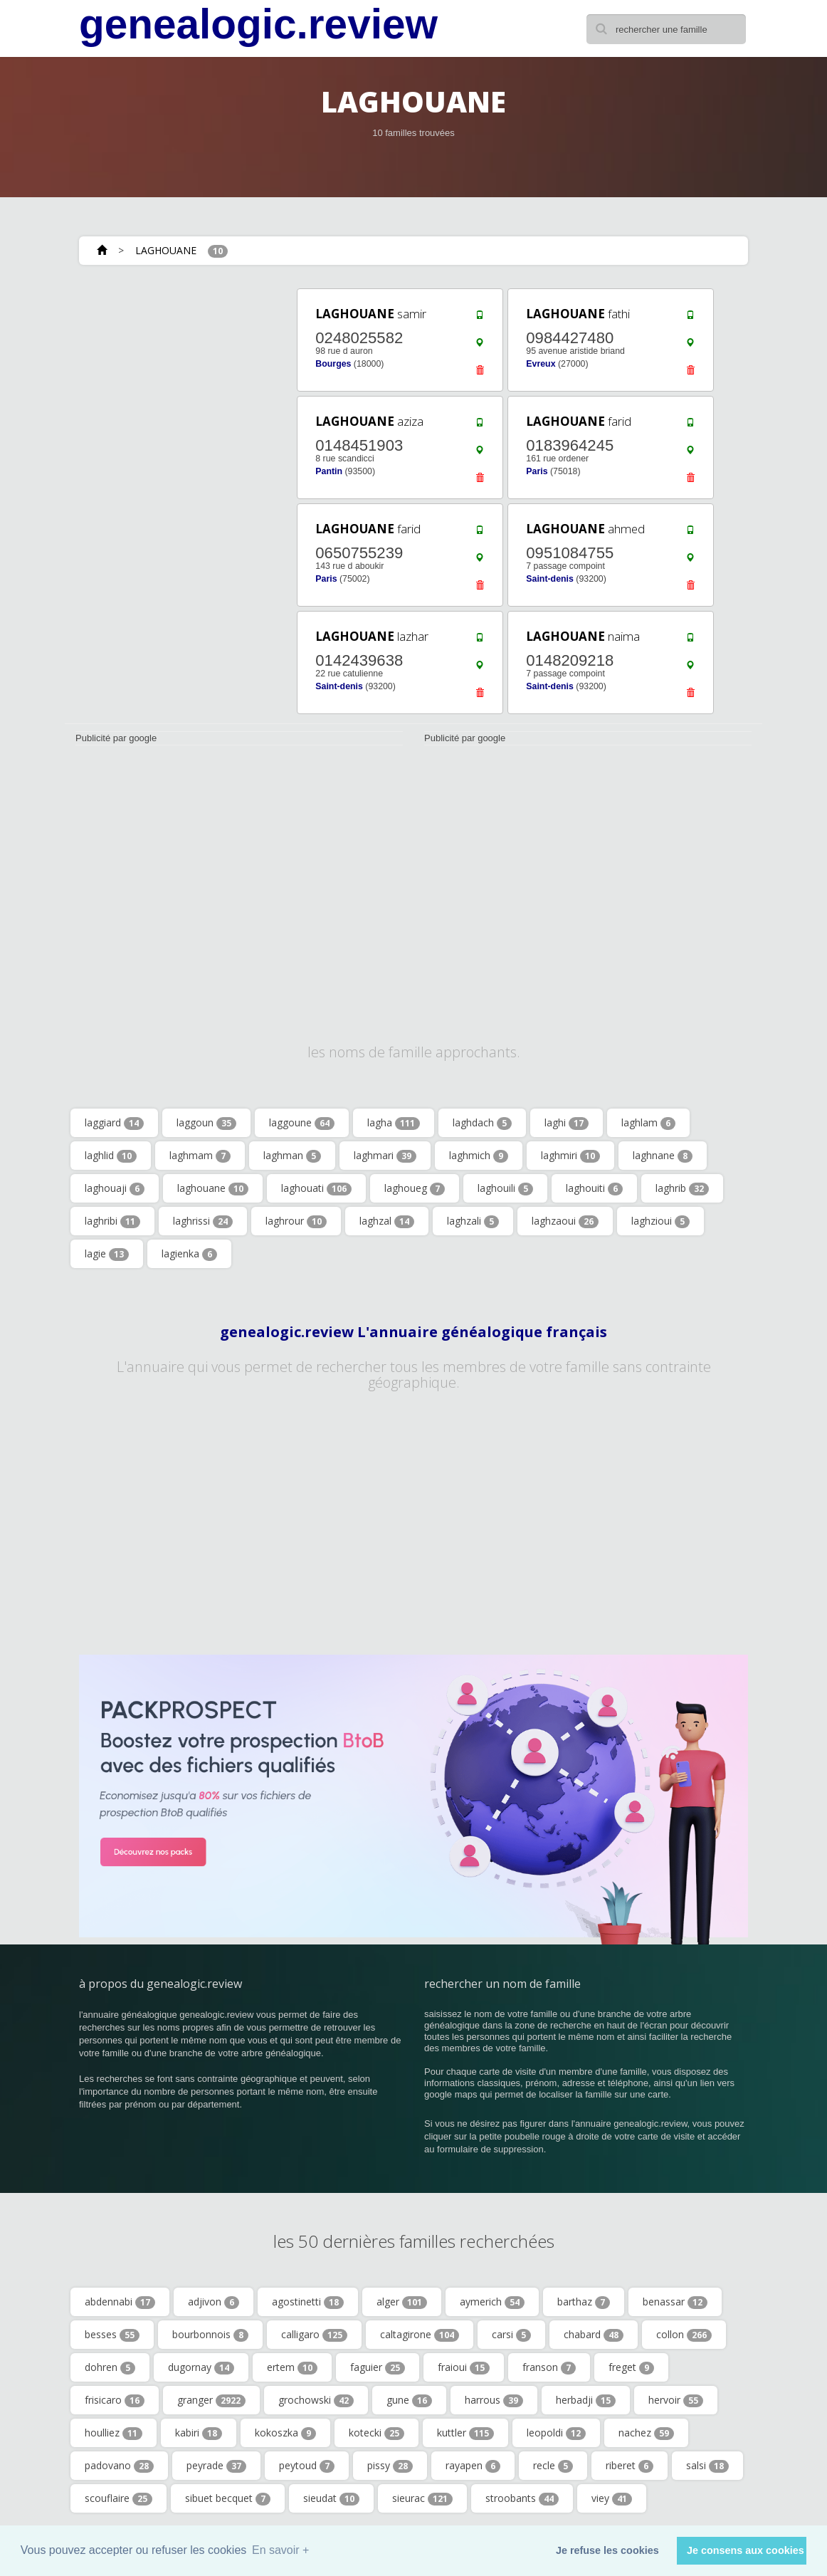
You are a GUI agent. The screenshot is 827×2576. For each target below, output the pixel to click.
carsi (511, 2335)
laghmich (478, 1155)
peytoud (307, 2466)
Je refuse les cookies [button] (607, 2550)
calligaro (314, 2335)
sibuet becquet (227, 2498)
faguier (377, 2367)
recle (553, 2466)
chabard (593, 2335)
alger (401, 2302)
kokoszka (285, 2433)
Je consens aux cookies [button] (745, 2550)
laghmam (200, 1155)
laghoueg (414, 1188)
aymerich (492, 2302)
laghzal (386, 1221)
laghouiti (594, 1188)
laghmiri (570, 1155)
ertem (292, 2367)
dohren (110, 2367)
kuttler (465, 2433)
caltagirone (419, 2335)
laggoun (206, 1123)
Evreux (540, 364)
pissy (390, 2466)
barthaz (583, 2302)
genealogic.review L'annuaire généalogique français (413, 1332)
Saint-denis (550, 579)
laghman (292, 1155)
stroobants (522, 2498)
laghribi (112, 1221)
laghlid (111, 1155)
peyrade (216, 2466)
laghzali (473, 1221)
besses (112, 2335)
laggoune (302, 1123)
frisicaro (114, 2400)
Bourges (333, 364)
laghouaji (114, 1188)
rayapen (473, 2466)
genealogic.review (258, 24)
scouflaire (118, 2498)
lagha (393, 1123)
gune (409, 2400)
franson (549, 2367)
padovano (119, 2466)
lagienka (189, 1254)
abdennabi (120, 2302)
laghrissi (203, 1221)
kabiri (198, 2433)
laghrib (682, 1188)
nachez (646, 2433)
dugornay (201, 2367)
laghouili (505, 1188)
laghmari (385, 1155)
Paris (536, 471)
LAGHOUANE (165, 250)
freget (631, 2367)
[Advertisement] (171, 375)
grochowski (316, 2400)
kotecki (376, 2433)
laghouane (212, 1188)
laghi (566, 1123)
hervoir (675, 2400)
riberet (629, 2466)
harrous (494, 2400)
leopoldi (556, 2433)
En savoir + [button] (280, 2550)
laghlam (648, 1123)
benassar (675, 2302)
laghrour (296, 1221)
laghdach (482, 1123)
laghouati (316, 1188)
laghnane (662, 1155)
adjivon (213, 2302)
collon (684, 2335)
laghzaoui (565, 1221)
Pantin (328, 471)
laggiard (114, 1123)
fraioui (464, 2367)
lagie (107, 1254)
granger (211, 2400)
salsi (707, 2466)
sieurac (422, 2498)
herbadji (586, 2400)
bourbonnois (210, 2335)
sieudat (331, 2498)
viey (611, 2498)
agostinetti (308, 2302)
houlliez (113, 2433)
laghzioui (660, 1221)
